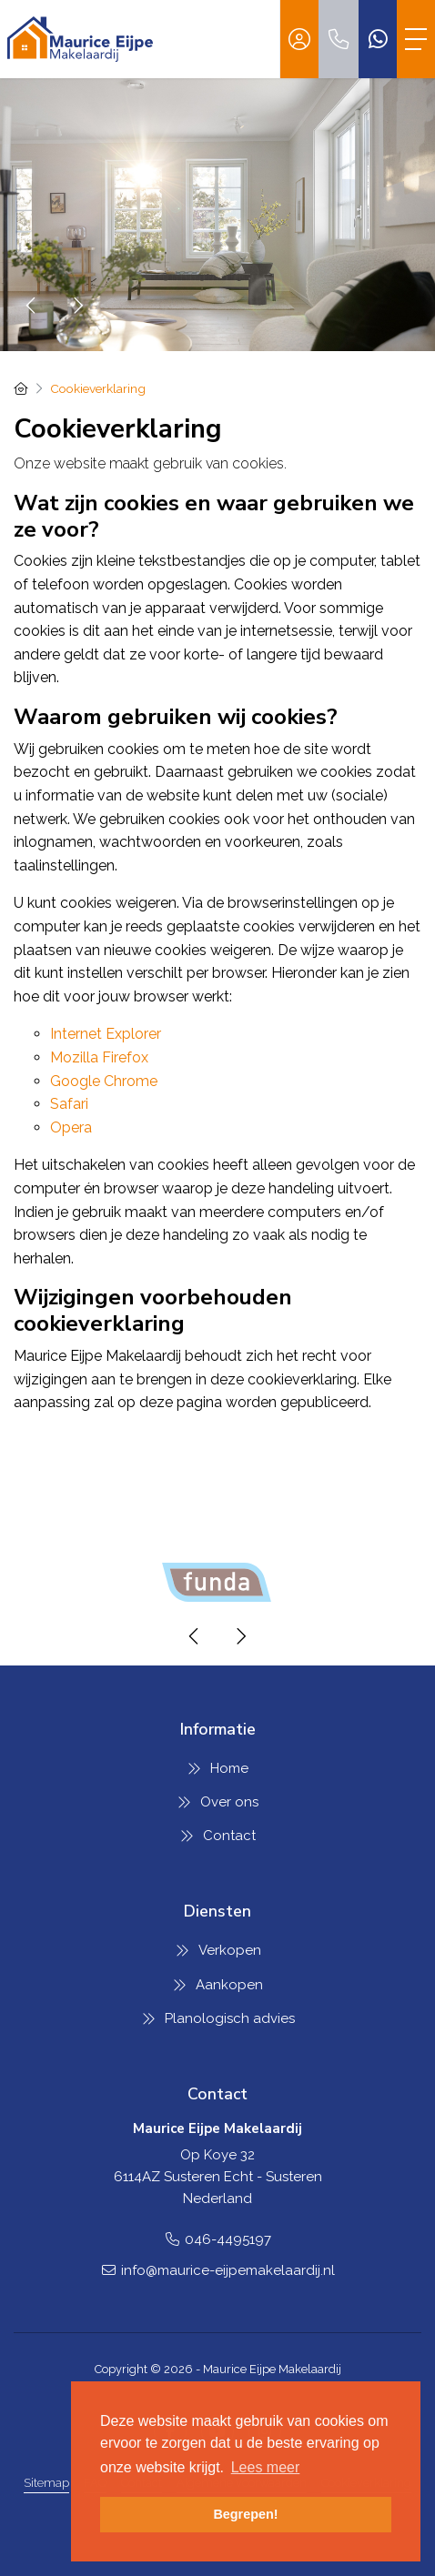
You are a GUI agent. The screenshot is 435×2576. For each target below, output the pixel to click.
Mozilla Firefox (99, 1057)
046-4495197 (228, 2239)
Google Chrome (103, 1081)
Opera (71, 1127)
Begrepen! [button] (245, 2514)
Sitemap (46, 2483)
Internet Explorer (105, 1033)
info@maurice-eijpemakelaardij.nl (228, 2270)
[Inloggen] (299, 39)
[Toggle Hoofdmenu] (416, 39)
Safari (69, 1103)
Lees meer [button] (265, 2467)
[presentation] (32, 305)
